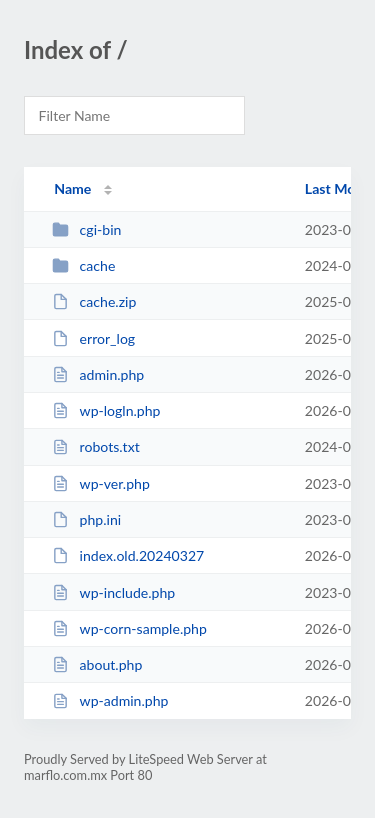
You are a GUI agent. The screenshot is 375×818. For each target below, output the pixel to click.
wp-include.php (113, 592)
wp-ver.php (101, 483)
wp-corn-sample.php (129, 628)
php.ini (86, 519)
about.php (97, 664)
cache (83, 265)
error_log (93, 338)
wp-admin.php (110, 700)
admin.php (98, 374)
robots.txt (96, 446)
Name (72, 188)
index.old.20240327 (128, 555)
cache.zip (94, 301)
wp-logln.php (106, 410)
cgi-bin (86, 229)
